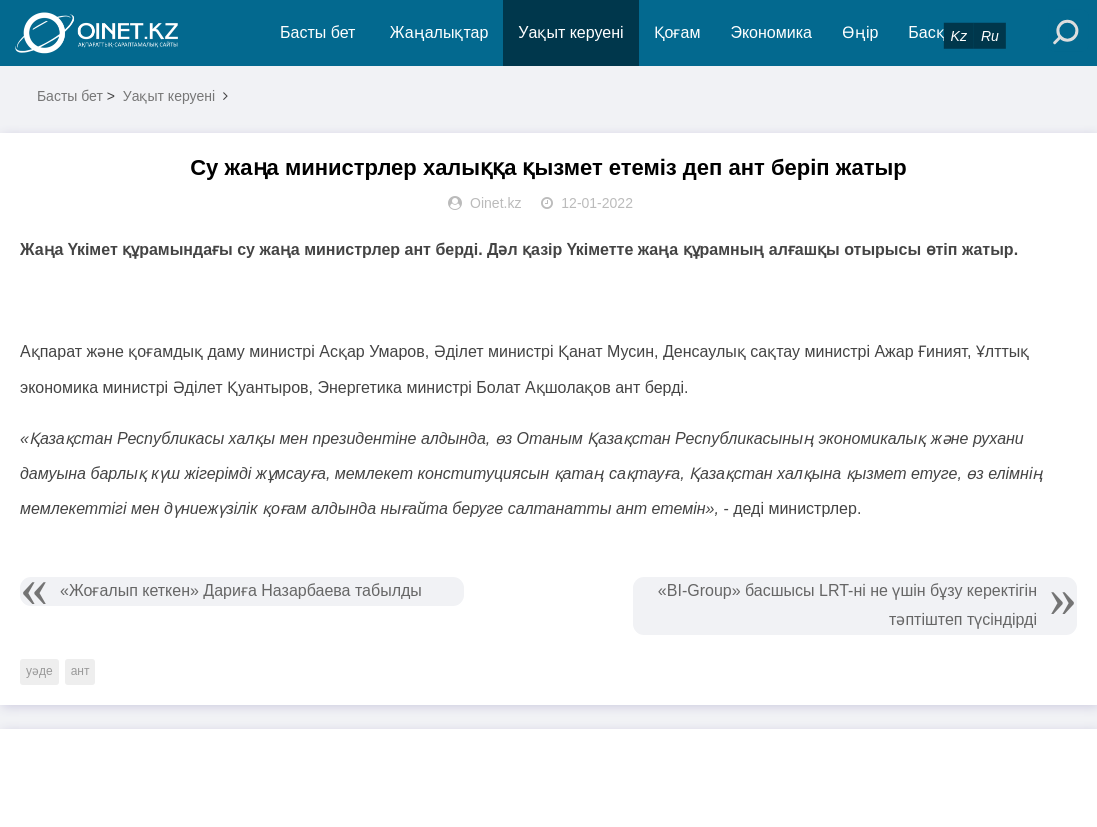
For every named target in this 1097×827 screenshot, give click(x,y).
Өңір (860, 32)
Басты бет (317, 32)
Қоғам (677, 32)
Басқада (940, 32)
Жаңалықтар (439, 32)
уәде (39, 671)
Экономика (771, 32)
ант (80, 671)
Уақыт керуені (570, 32)
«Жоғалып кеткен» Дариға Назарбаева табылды (241, 590)
